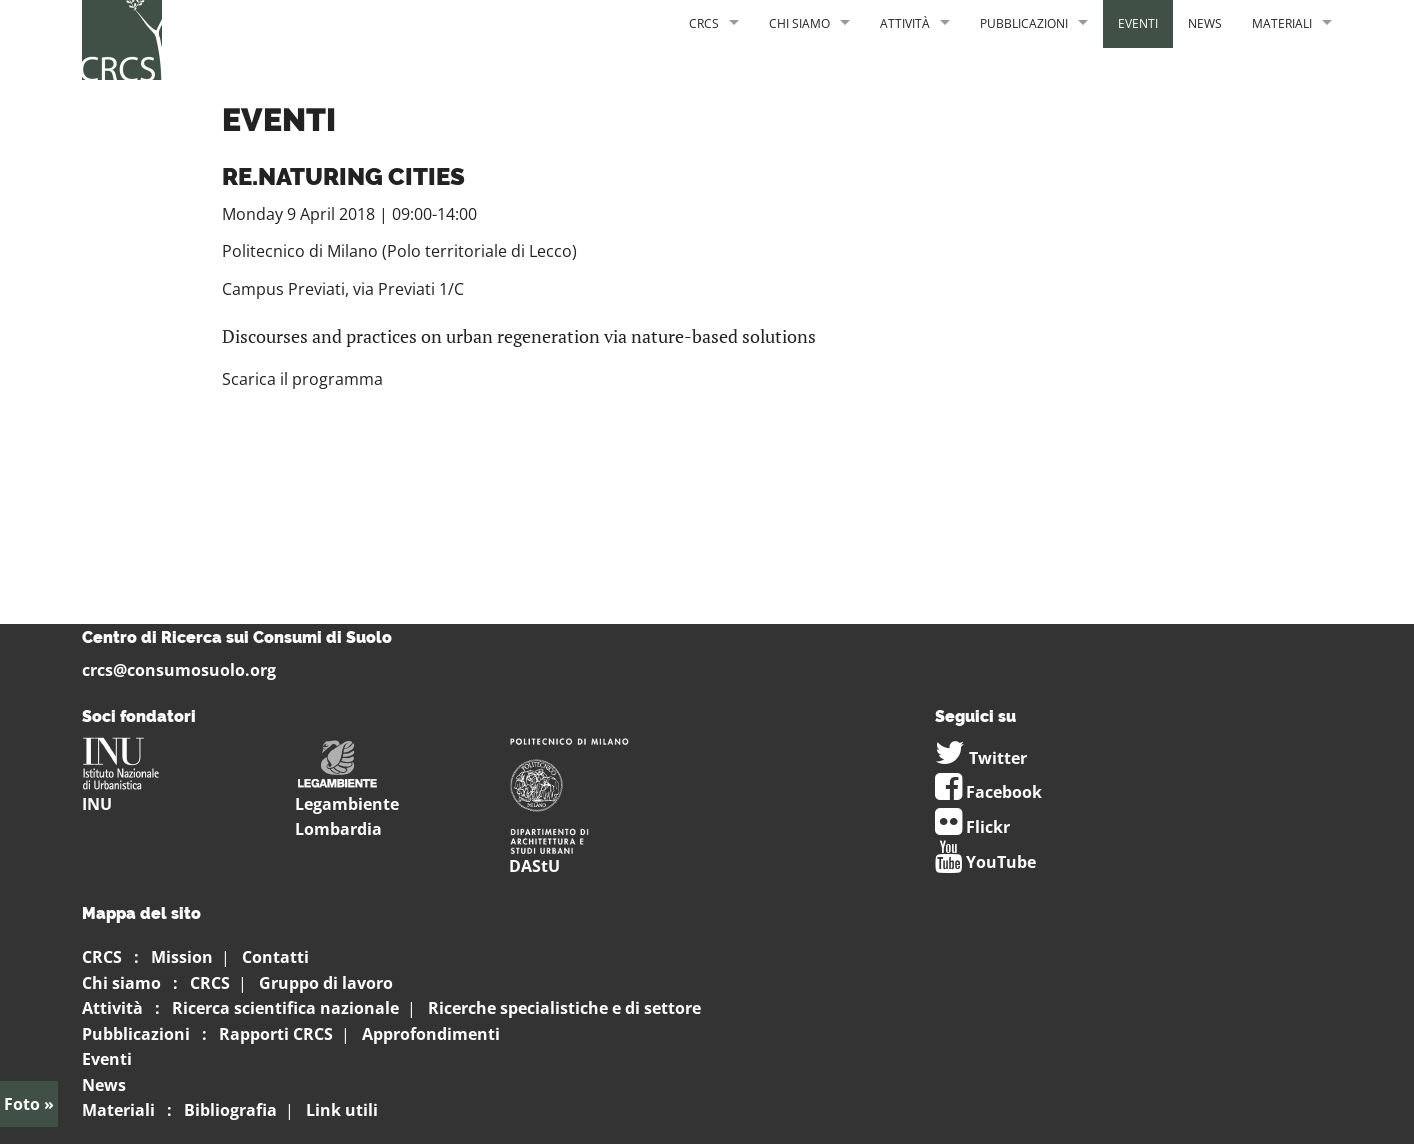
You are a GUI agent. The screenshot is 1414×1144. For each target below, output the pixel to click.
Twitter (981, 758)
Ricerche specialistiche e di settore (564, 1008)
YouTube (985, 862)
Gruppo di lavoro (326, 983)
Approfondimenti (431, 1034)
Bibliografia (230, 1110)
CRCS (704, 23)
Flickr (972, 827)
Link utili (342, 1110)
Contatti (275, 957)
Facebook (988, 792)
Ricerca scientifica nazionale (285, 1008)
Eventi (1138, 23)
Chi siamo (799, 23)
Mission (182, 957)
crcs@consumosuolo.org (179, 670)
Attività (905, 23)
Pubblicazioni (1024, 23)
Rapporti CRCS (276, 1034)
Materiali (1282, 23)
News (1205, 23)
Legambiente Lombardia (347, 796)
